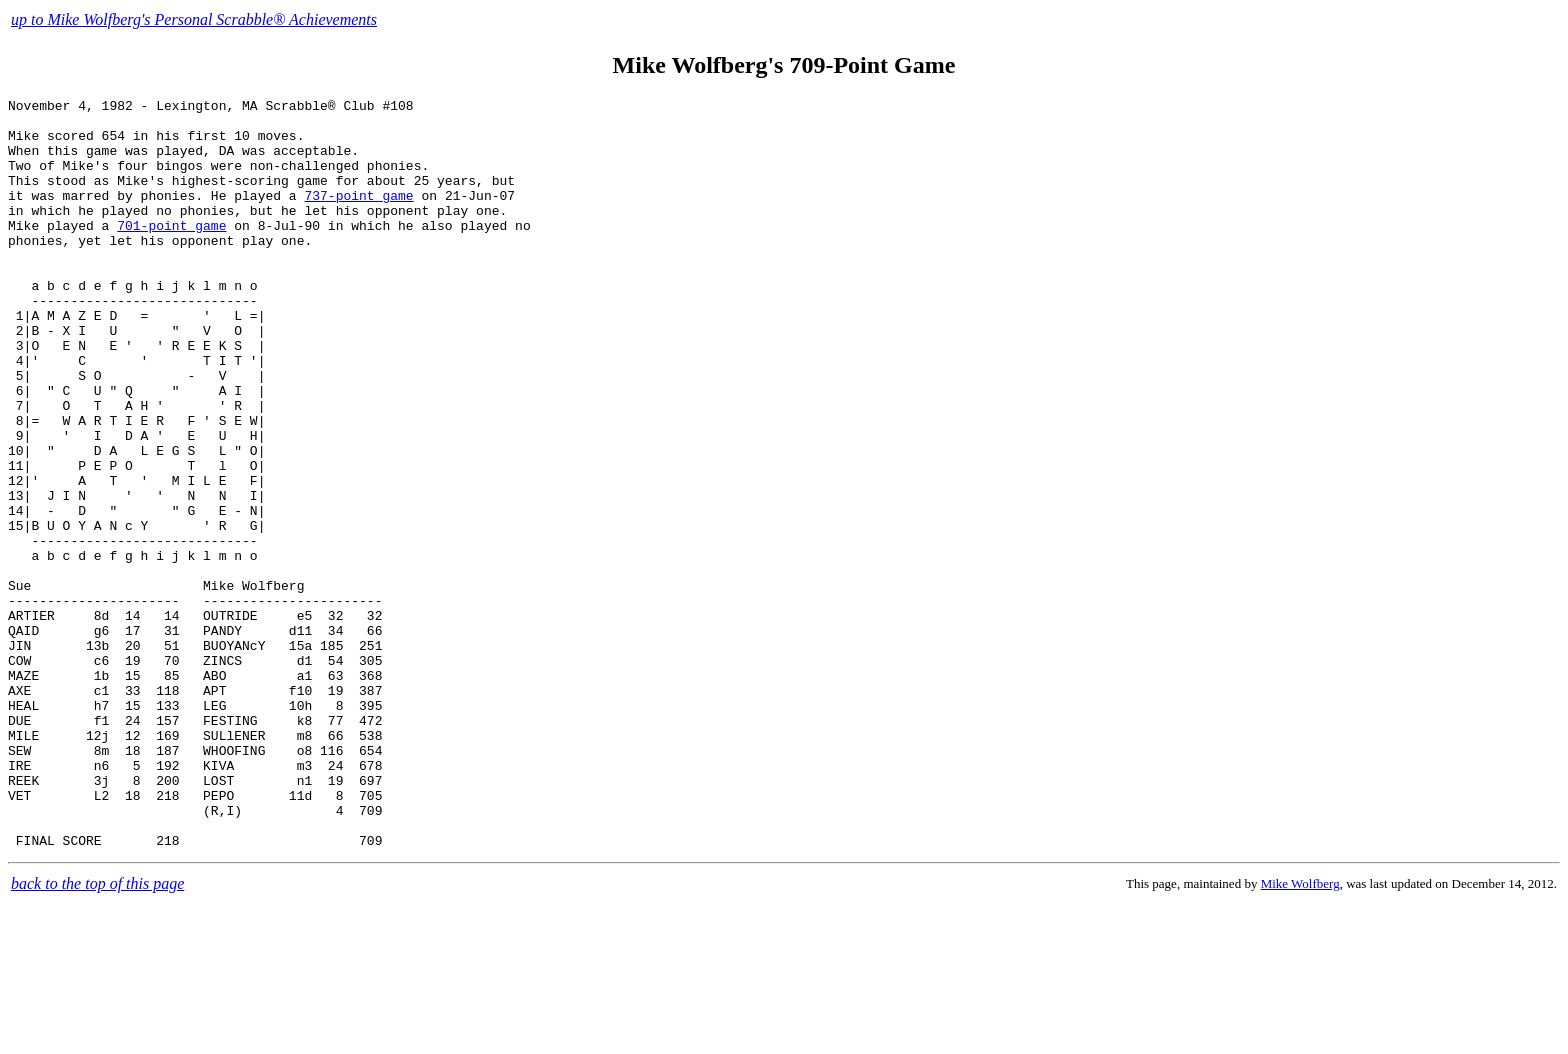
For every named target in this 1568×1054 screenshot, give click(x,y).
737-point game (358, 216)
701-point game (171, 252)
